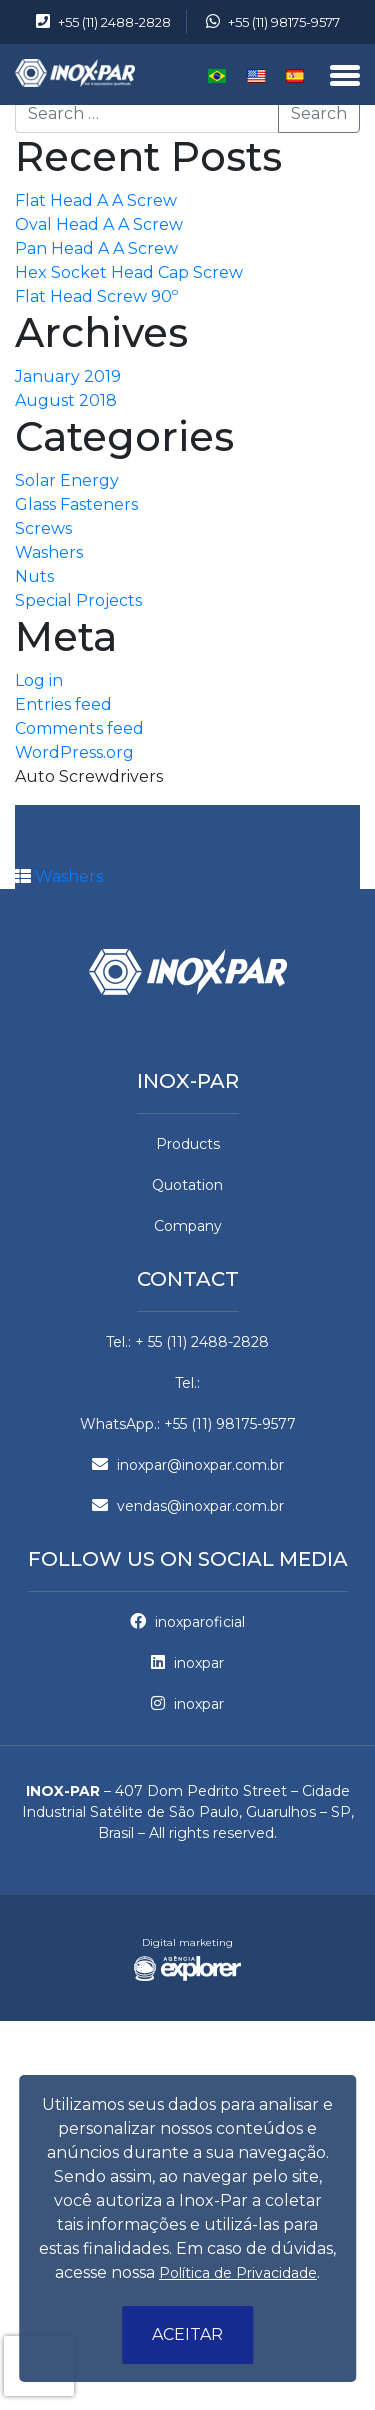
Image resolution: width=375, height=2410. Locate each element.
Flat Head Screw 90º (96, 296)
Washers (49, 552)
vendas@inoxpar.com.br (188, 1506)
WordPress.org (74, 752)
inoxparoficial (187, 1622)
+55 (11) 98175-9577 (273, 22)
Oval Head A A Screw (99, 224)
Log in (39, 680)
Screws (43, 528)
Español (295, 76)
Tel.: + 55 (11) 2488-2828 (187, 1342)
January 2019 (68, 376)
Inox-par (188, 1081)
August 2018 (66, 400)
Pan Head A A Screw (96, 248)
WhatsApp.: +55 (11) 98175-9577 (188, 1424)
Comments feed (79, 728)
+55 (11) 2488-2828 (103, 22)
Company (188, 1226)
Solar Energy (67, 480)
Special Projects (78, 600)
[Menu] (345, 77)
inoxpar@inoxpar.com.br (188, 1465)
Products (188, 1144)
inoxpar (187, 1663)
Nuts (34, 576)
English (256, 76)
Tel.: (187, 1383)
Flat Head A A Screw (96, 200)
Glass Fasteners (76, 504)
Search (319, 113)
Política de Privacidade (238, 2273)
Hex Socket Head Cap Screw (129, 272)
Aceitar (187, 2334)
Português (217, 76)
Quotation (187, 1185)
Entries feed (63, 704)
